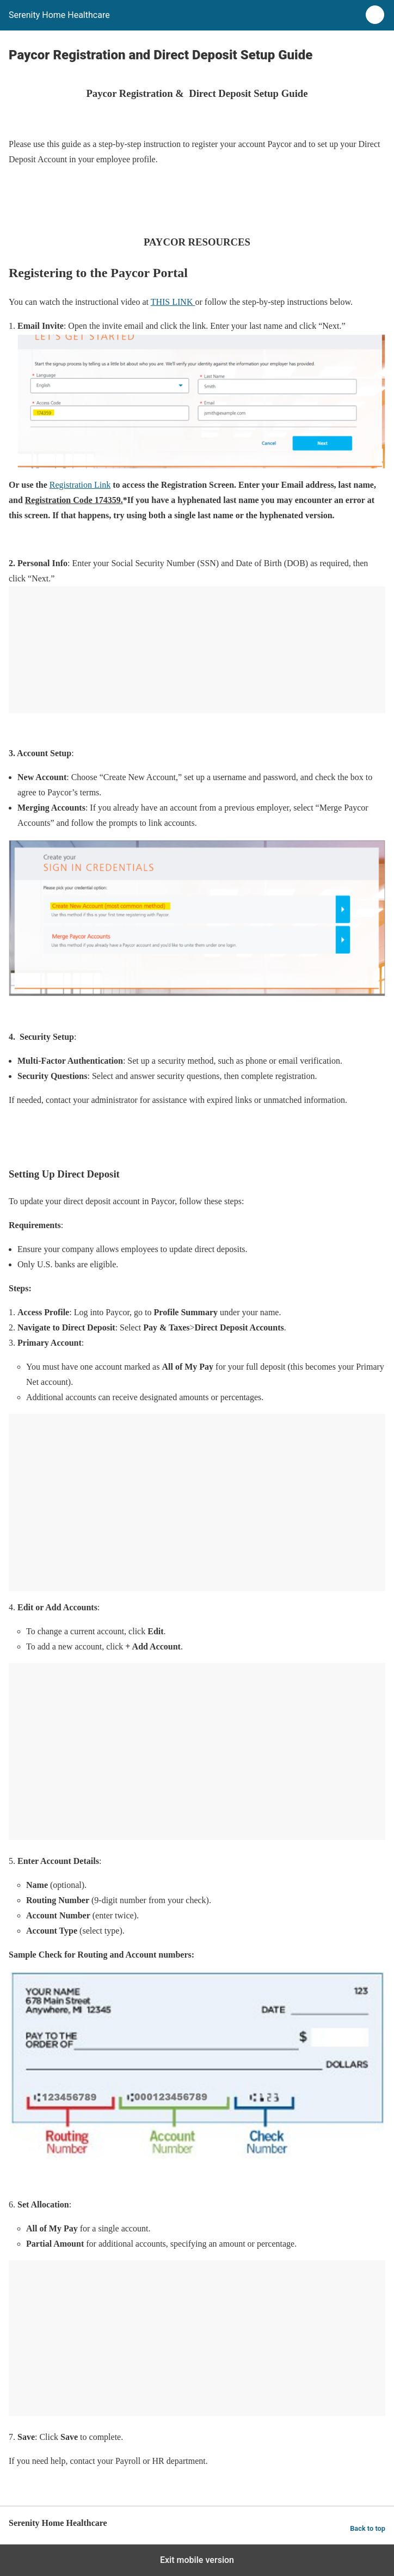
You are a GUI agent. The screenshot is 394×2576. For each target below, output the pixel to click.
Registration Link (80, 484)
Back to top (367, 2528)
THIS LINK (173, 301)
